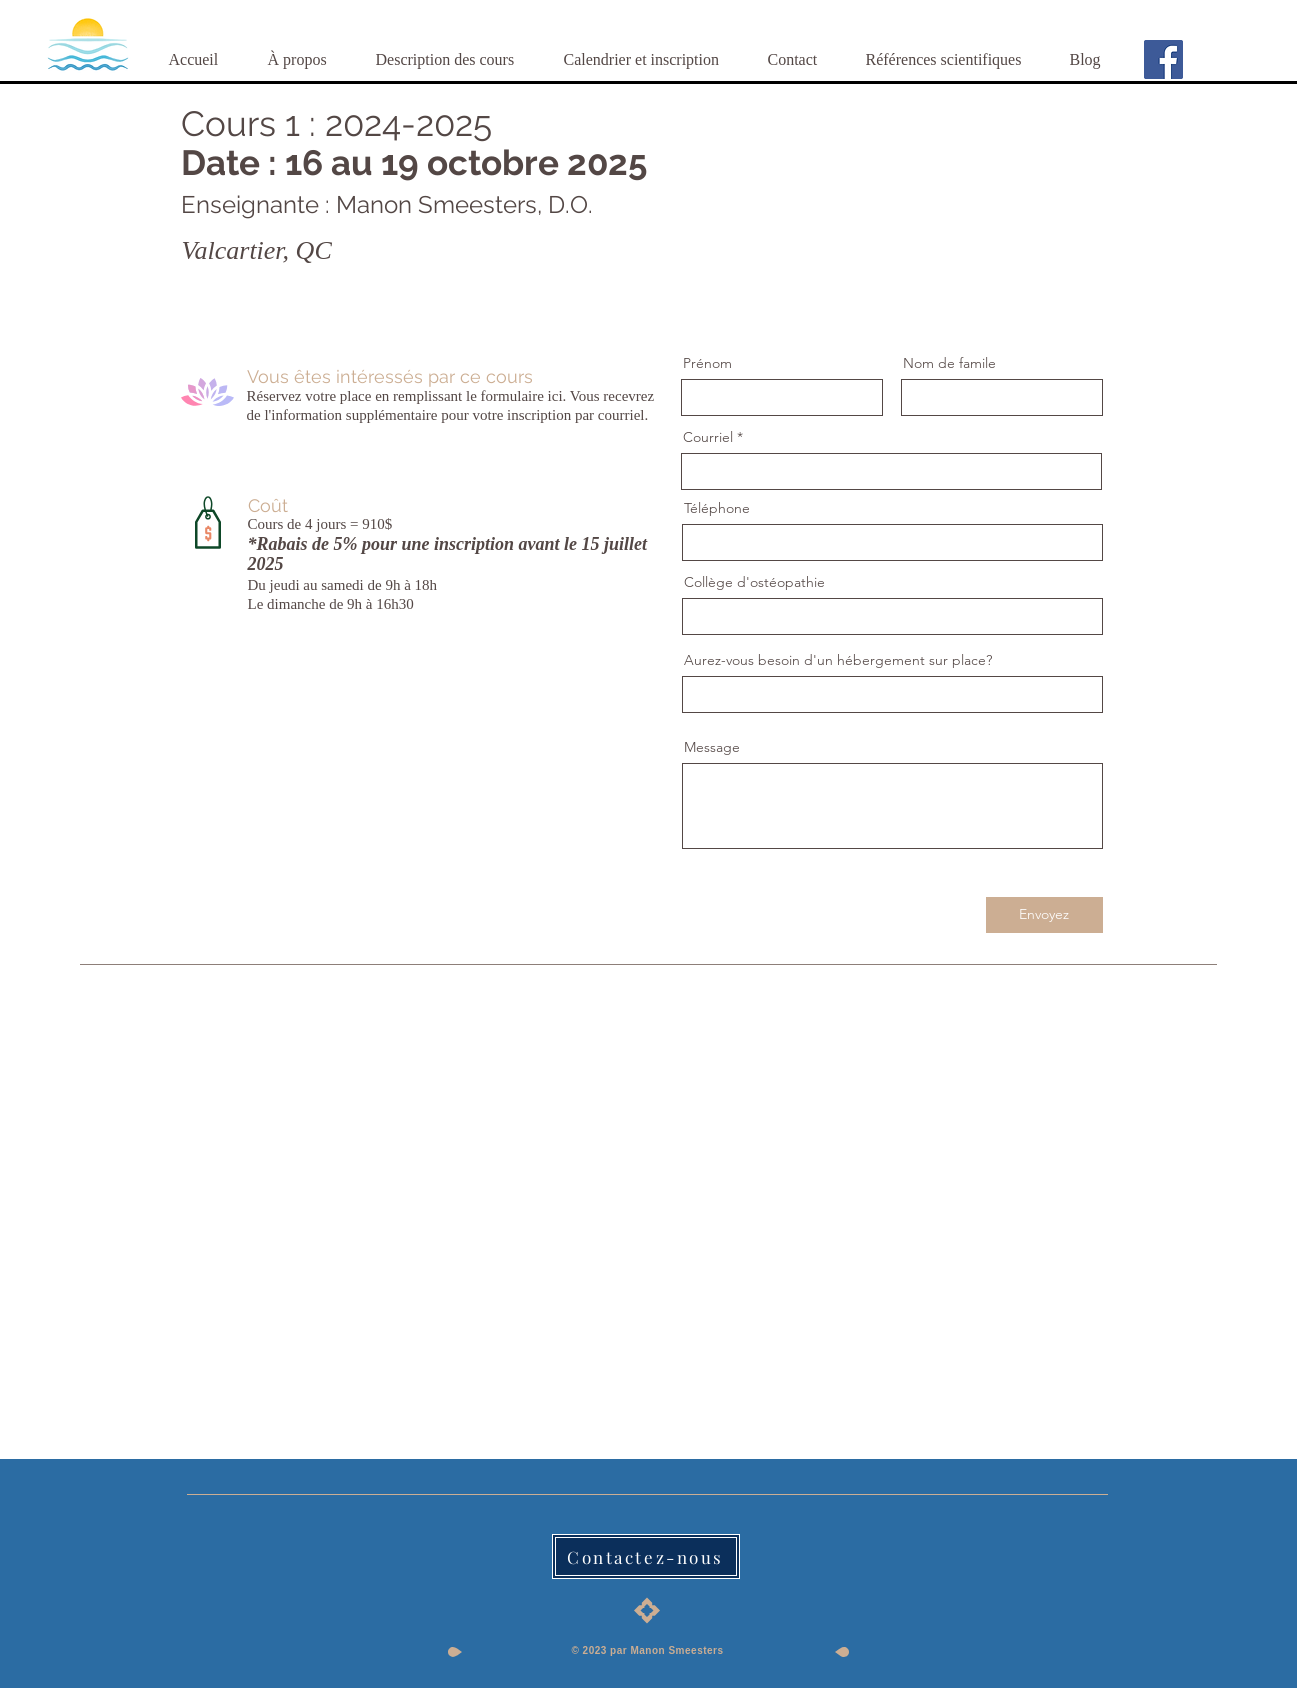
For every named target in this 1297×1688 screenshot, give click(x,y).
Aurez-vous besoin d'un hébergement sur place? (838, 660)
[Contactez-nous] (646, 1556)
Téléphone (717, 508)
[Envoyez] (1044, 915)
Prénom (707, 363)
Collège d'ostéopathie (754, 582)
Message (712, 747)
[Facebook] (1163, 59)
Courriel (708, 437)
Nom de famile (949, 363)
